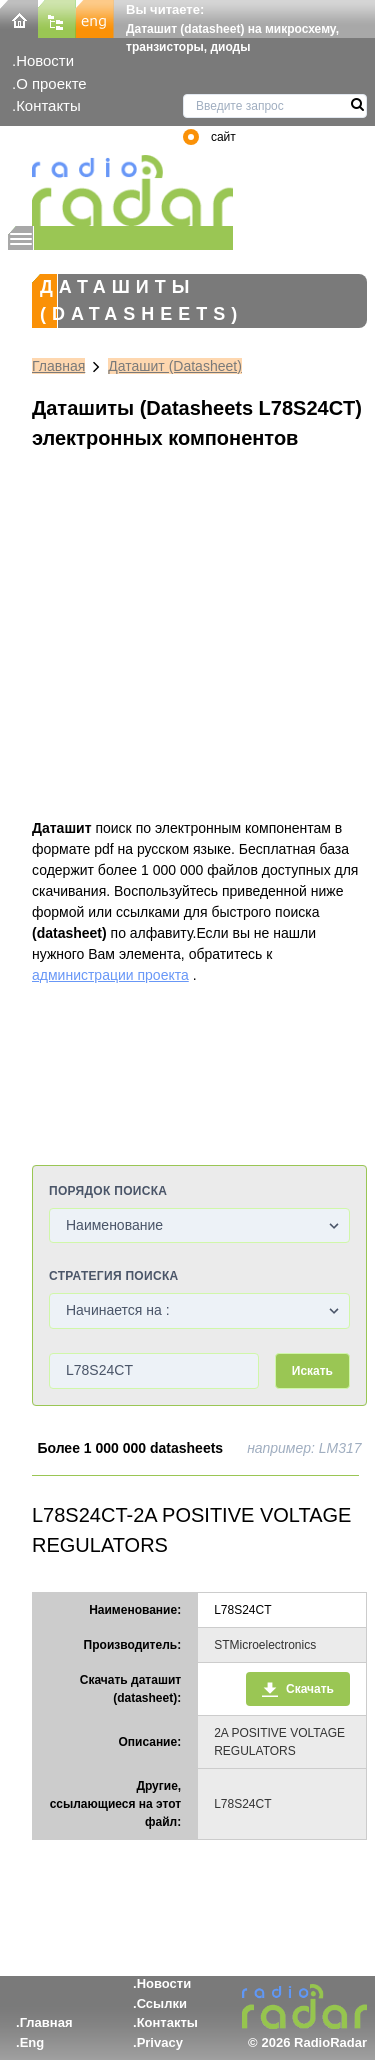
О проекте (51, 83)
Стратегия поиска (113, 1276)
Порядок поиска (108, 1191)
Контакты (48, 105)
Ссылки (162, 2003)
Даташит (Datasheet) (175, 366)
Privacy (160, 2042)
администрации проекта (110, 975)
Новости (45, 60)
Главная (58, 366)
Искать (312, 1371)
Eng (32, 2042)
